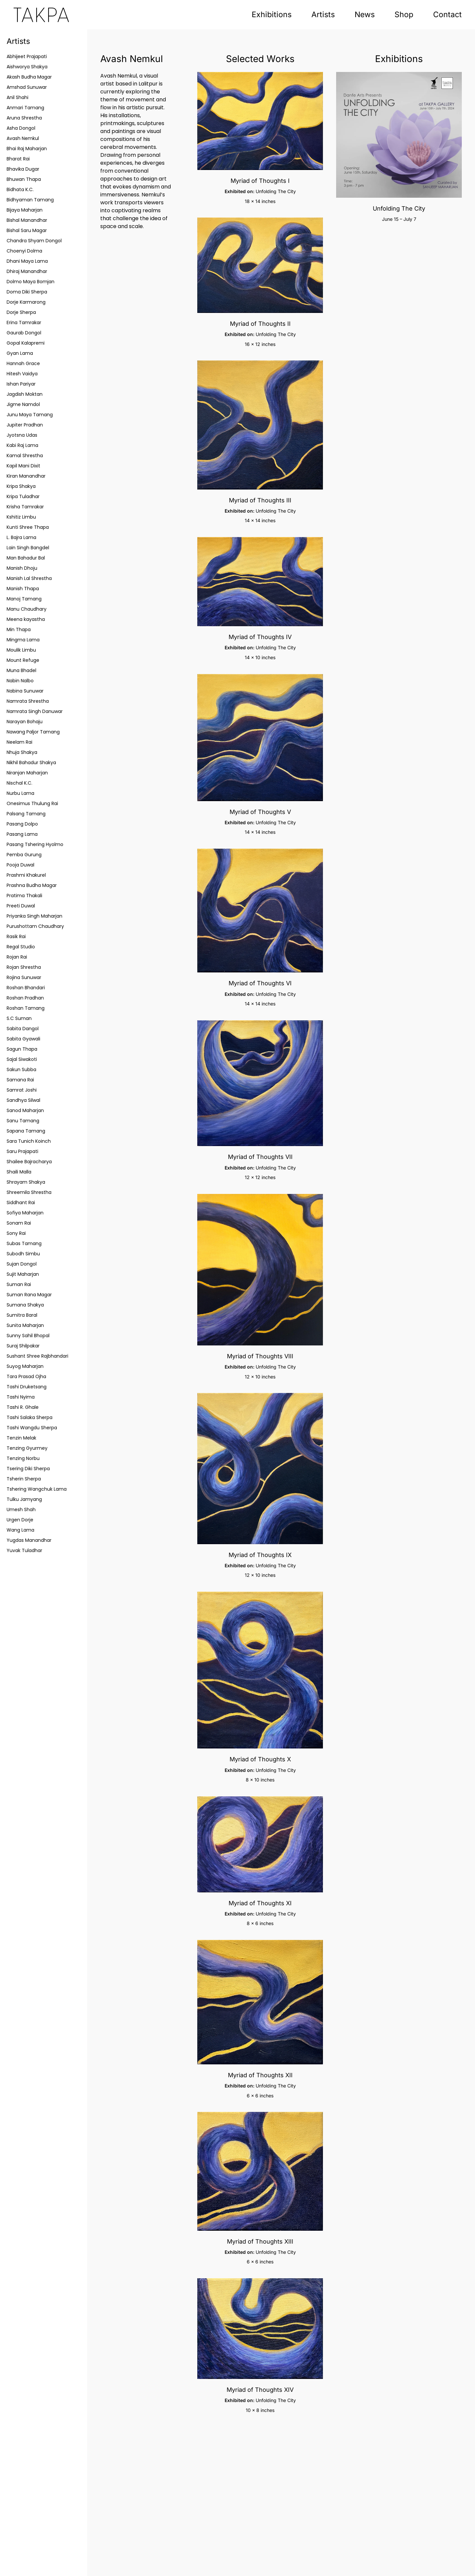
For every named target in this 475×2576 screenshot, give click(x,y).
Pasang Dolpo (22, 824)
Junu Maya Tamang (30, 414)
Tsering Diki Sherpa (28, 1468)
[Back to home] (41, 14)
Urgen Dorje (20, 1519)
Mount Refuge (23, 660)
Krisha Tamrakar (25, 506)
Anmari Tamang (25, 107)
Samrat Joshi (22, 1090)
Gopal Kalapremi (26, 343)
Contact (447, 14)
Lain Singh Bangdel (28, 547)
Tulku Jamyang (24, 1499)
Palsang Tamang (26, 813)
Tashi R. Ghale (23, 1407)
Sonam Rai (19, 1223)
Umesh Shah (21, 1509)
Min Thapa (19, 629)
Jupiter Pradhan (25, 425)
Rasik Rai (16, 936)
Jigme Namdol (23, 404)
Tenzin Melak (21, 1438)
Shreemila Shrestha (29, 1192)
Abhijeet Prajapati (27, 56)
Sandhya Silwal (23, 1100)
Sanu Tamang (23, 1120)
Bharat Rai (18, 158)
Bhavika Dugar (23, 169)
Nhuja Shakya (22, 752)
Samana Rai (20, 1079)
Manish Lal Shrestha (29, 578)
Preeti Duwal (21, 905)
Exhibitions (272, 14)
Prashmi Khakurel (26, 875)
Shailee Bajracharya (29, 1161)
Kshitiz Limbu (21, 517)
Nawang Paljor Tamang (33, 732)
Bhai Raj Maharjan (27, 148)
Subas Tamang (24, 1243)
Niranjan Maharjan (27, 772)
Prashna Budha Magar (32, 885)
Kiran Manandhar (26, 476)
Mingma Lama (23, 639)
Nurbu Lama (20, 793)
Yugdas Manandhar (29, 1540)
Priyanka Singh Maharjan (34, 916)
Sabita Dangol (23, 1028)
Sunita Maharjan (25, 1325)
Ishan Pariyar (21, 384)
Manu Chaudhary (27, 609)
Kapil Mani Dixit (23, 465)
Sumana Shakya (25, 1305)
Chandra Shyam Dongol (34, 240)
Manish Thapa (23, 588)
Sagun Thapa (22, 1049)
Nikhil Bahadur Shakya (31, 762)
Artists (323, 14)
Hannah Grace (23, 363)
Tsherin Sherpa (24, 1478)
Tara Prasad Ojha (26, 1376)
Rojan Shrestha (24, 967)
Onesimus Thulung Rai (32, 803)
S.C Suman (19, 1018)
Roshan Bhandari (26, 987)
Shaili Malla (19, 1172)
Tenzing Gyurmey (27, 1448)
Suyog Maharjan (25, 1366)
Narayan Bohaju (25, 721)
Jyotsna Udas (22, 435)
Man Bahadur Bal (26, 558)
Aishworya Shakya (27, 66)
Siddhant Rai (21, 1202)
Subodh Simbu (23, 1253)
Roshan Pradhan (25, 998)
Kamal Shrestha (25, 455)
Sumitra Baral (22, 1315)
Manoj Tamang (24, 598)
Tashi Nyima (21, 1397)
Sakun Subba (21, 1069)
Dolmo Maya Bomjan (30, 281)
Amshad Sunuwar (27, 87)
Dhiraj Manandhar (27, 271)
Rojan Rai (17, 957)
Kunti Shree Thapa (28, 527)
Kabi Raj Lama (22, 445)
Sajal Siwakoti (22, 1059)
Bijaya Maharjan (25, 210)
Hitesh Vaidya (22, 373)
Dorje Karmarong (26, 302)
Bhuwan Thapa (24, 179)
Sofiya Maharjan (25, 1212)
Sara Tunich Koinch (29, 1141)
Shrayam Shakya (26, 1182)
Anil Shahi (17, 97)
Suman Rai (19, 1284)
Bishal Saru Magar (27, 230)
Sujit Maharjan (23, 1274)
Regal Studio (21, 946)
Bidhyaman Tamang (30, 199)
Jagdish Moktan (25, 394)
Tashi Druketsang (27, 1386)
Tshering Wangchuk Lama (37, 1489)
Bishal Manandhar (27, 220)
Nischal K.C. (19, 783)
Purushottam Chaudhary (35, 926)
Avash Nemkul (23, 138)
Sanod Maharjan (25, 1110)
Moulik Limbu (21, 650)
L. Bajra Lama (21, 537)
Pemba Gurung (24, 854)
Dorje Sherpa (21, 312)
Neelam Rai (19, 742)
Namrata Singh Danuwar (35, 711)
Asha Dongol (21, 128)
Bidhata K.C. (20, 189)
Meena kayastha (26, 619)
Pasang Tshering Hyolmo (35, 844)
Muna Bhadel (21, 670)
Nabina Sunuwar (25, 691)
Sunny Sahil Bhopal (28, 1335)
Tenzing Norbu (23, 1458)
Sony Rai (16, 1233)
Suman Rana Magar (29, 1294)
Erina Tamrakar (24, 322)
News (365, 14)
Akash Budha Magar (29, 77)
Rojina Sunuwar (24, 977)
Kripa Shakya (21, 486)
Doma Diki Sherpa (27, 291)
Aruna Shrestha (24, 118)
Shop (404, 14)
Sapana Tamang (26, 1131)
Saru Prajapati (22, 1151)
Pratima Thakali (24, 895)
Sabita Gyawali (23, 1038)
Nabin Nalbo (20, 680)
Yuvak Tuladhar (24, 1550)
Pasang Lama (22, 834)
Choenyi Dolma (24, 251)
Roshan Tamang (26, 1008)
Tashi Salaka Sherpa (29, 1417)
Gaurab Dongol (24, 332)
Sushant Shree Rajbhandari (37, 1356)
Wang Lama (20, 1530)
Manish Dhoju (22, 568)
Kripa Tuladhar (23, 496)
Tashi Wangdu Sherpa (32, 1427)
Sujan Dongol (22, 1264)
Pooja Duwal (20, 865)
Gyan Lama (20, 353)
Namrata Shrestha (28, 701)
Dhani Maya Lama (27, 261)
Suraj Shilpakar (23, 1345)
